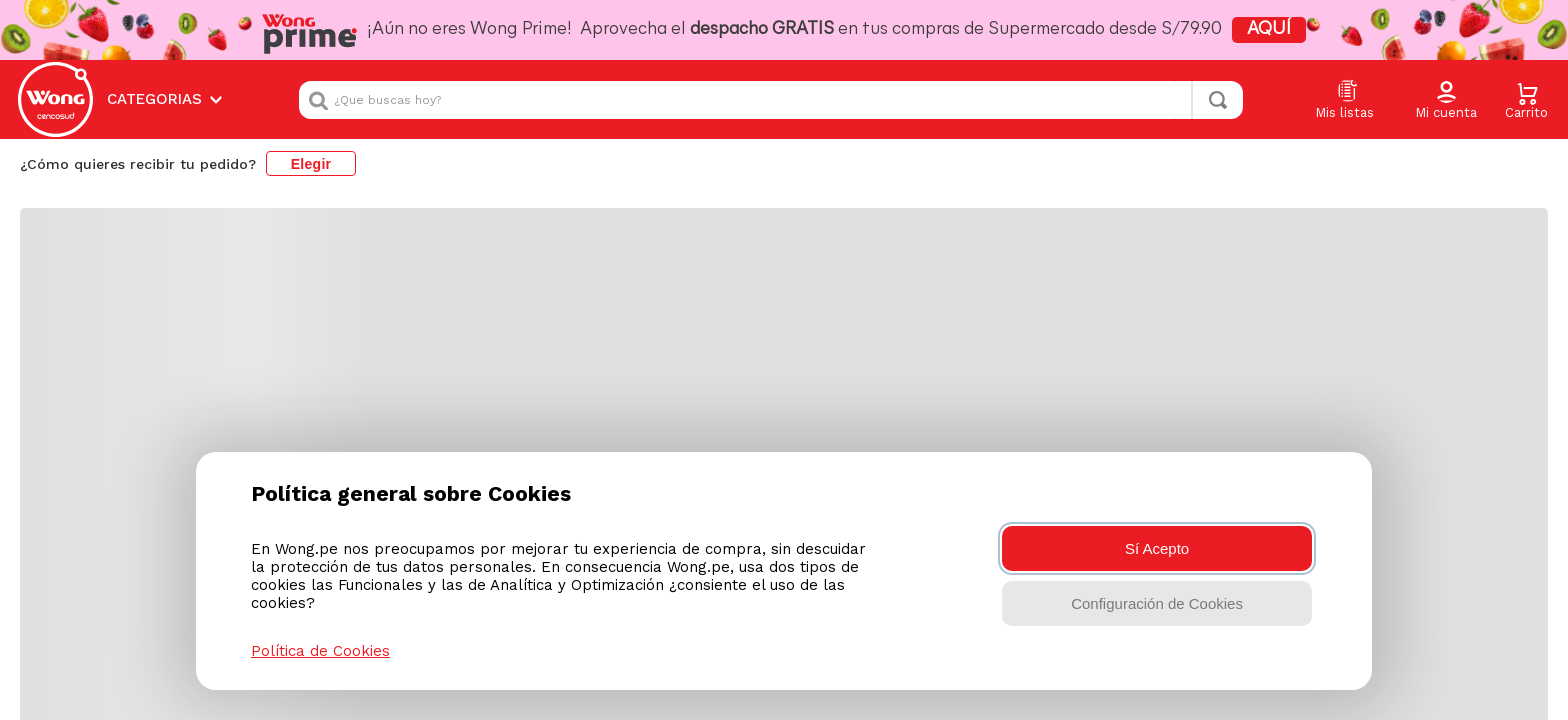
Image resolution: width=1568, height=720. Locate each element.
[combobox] (771, 91)
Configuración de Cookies (1157, 603)
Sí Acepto (1157, 548)
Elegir (311, 146)
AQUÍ (1190, 30)
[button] (1446, 92)
